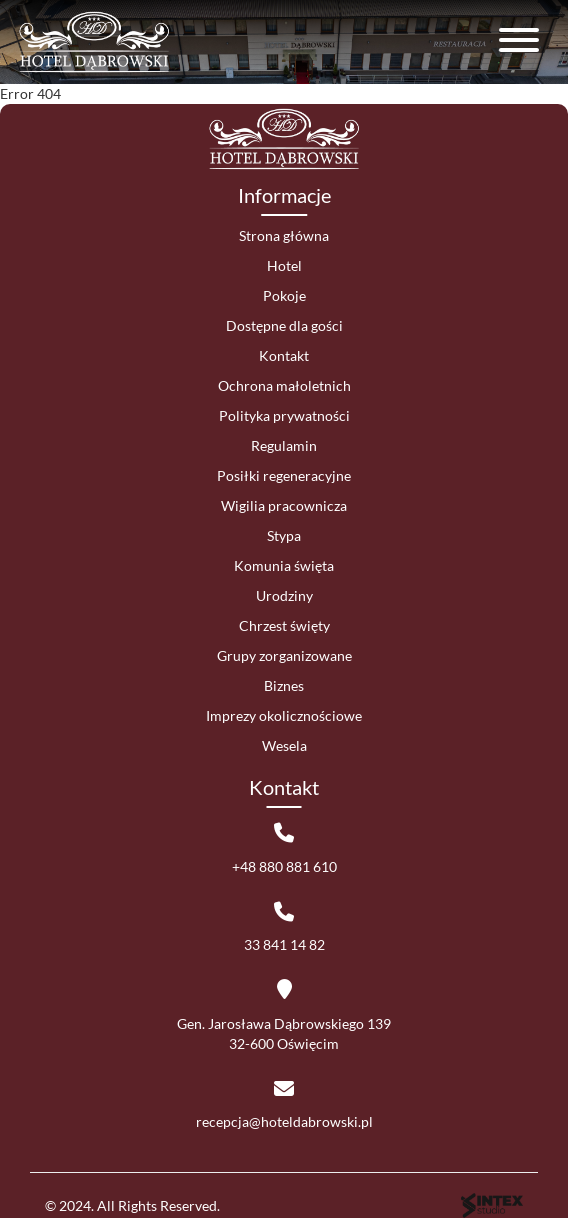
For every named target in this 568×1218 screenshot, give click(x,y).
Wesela (284, 745)
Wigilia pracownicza (284, 505)
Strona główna (284, 235)
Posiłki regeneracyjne (284, 475)
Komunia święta (284, 565)
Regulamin (284, 445)
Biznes (284, 685)
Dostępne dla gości (284, 325)
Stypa (284, 535)
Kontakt (284, 355)
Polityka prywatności (284, 415)
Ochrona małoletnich (284, 385)
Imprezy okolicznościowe (284, 715)
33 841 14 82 (284, 944)
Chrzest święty (284, 625)
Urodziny (284, 595)
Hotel (284, 265)
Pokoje (284, 295)
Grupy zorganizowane (284, 655)
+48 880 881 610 (284, 866)
